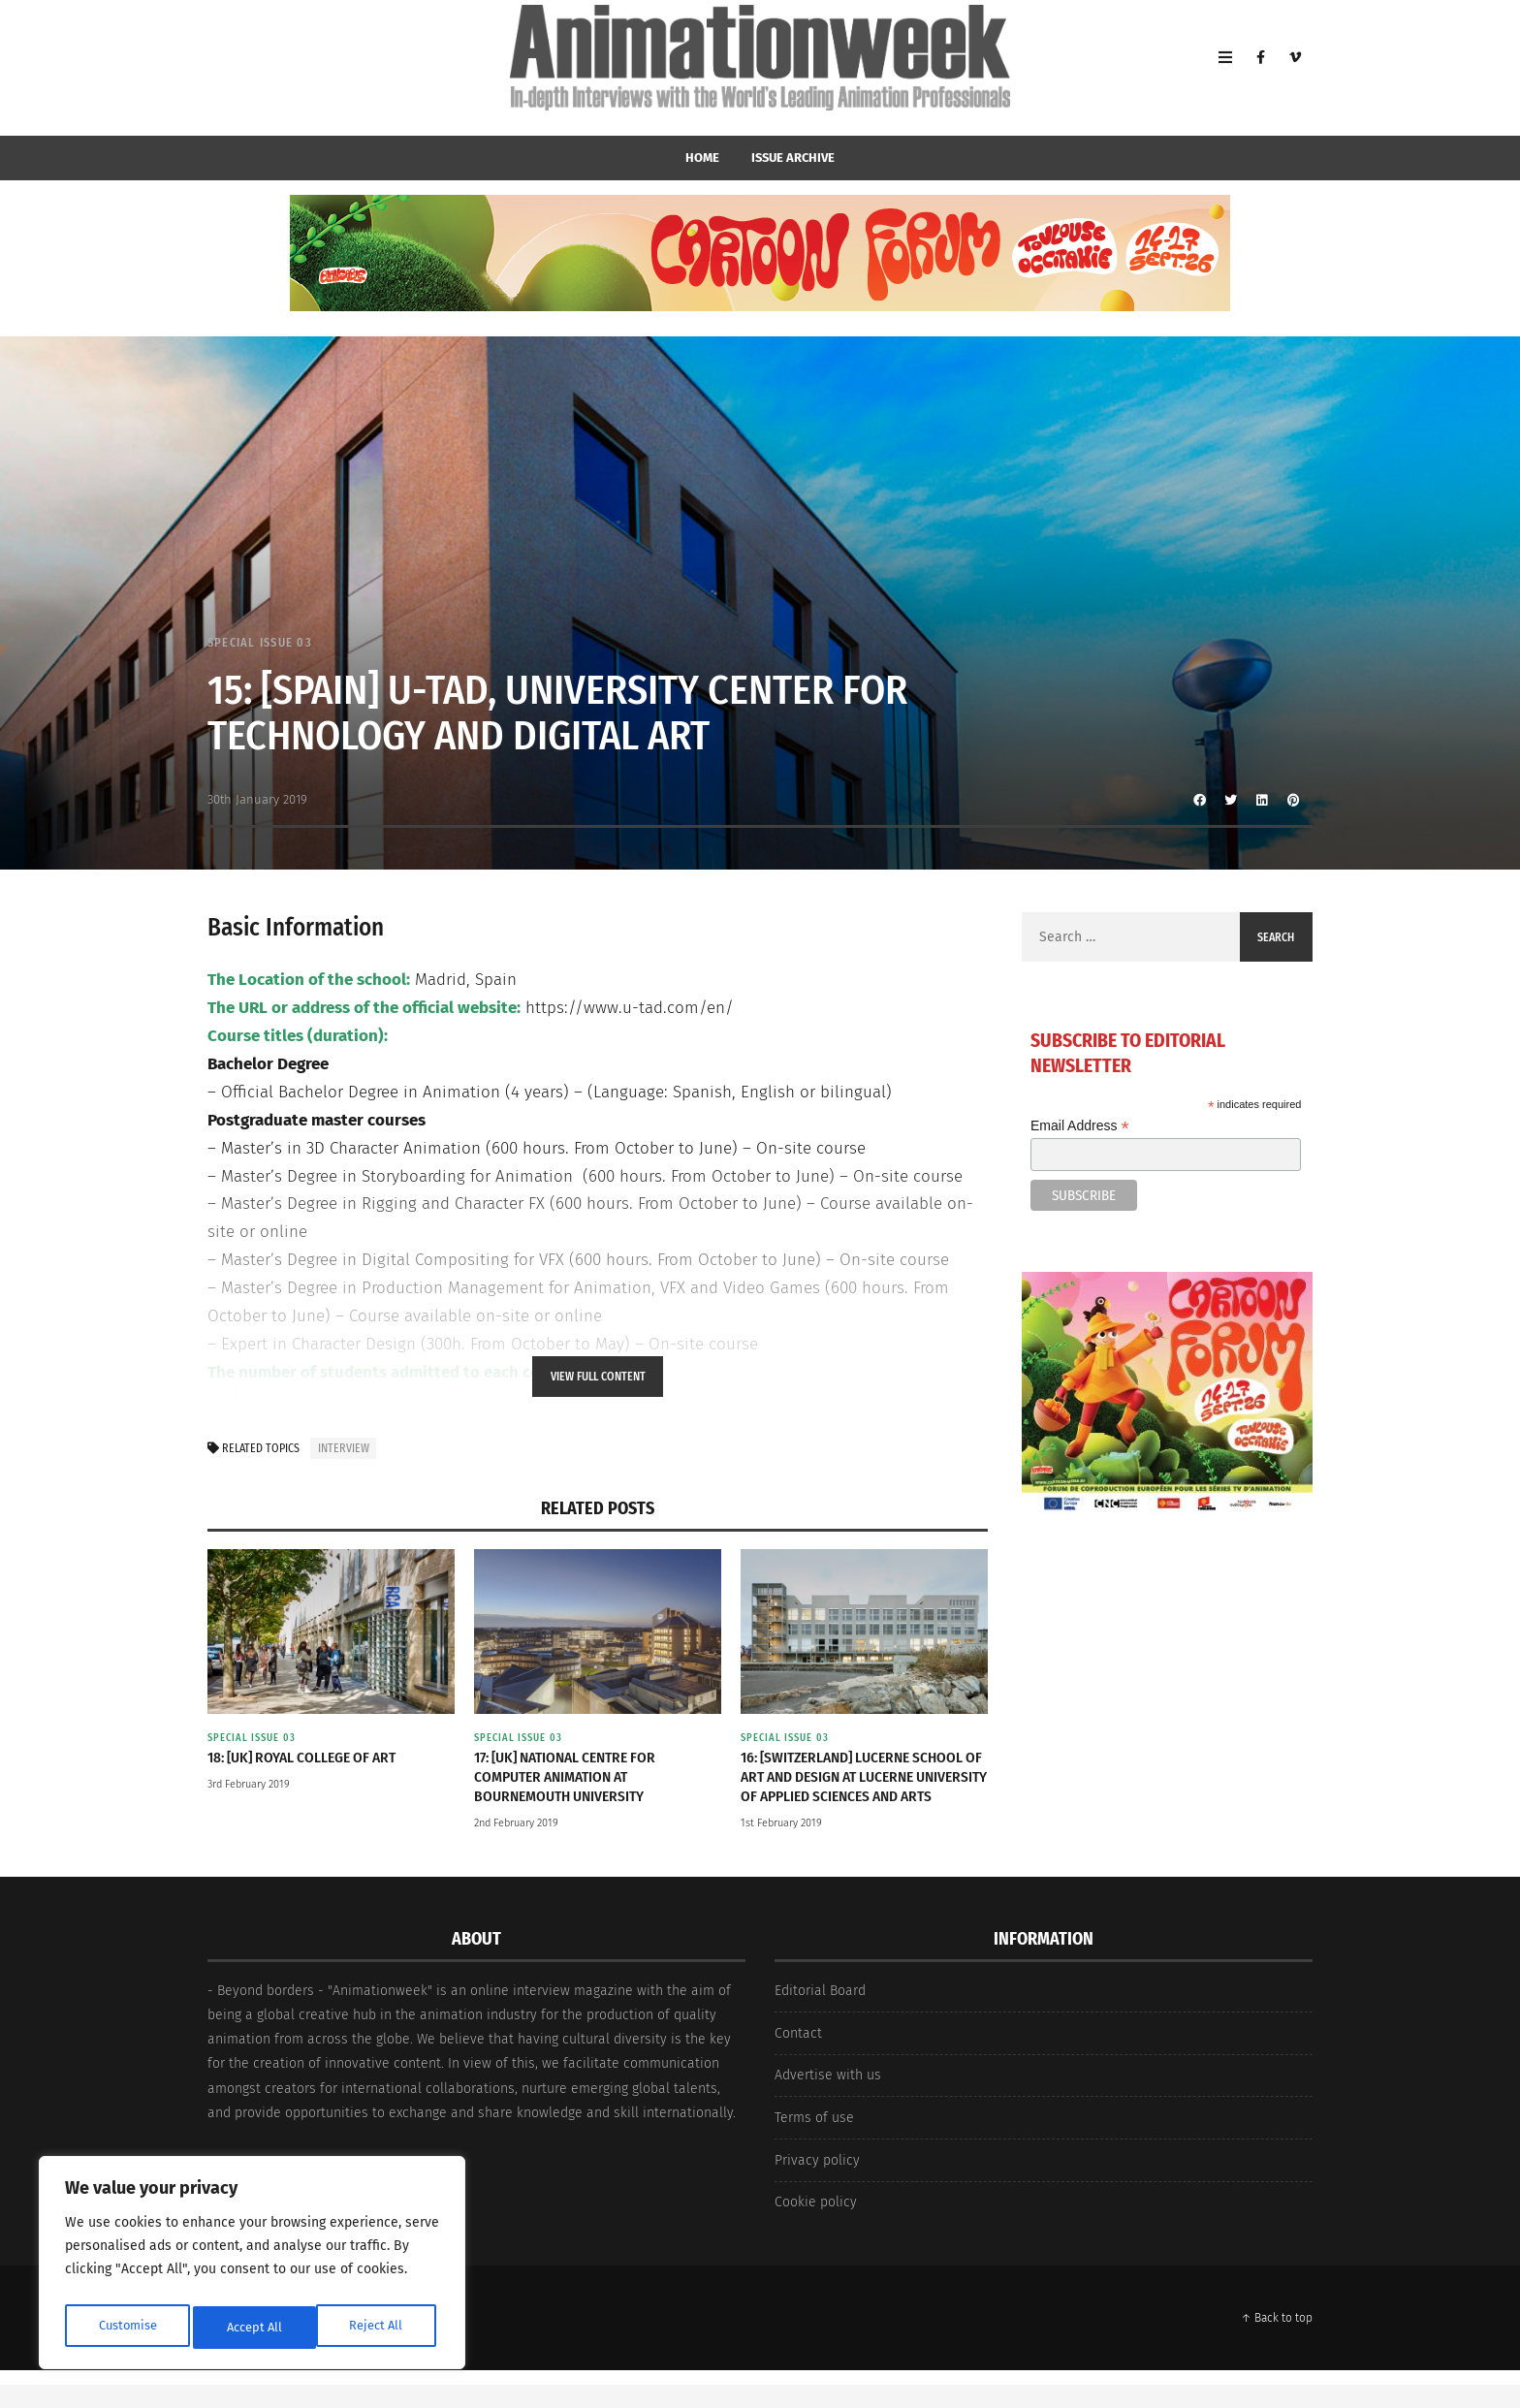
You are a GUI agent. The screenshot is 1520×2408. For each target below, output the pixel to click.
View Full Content (598, 1376)
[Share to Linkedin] (1262, 799)
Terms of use (814, 2141)
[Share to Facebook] (1200, 799)
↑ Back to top (1277, 2341)
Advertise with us (828, 2098)
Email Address (1079, 1126)
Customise (126, 2327)
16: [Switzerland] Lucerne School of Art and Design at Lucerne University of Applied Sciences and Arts (864, 1788)
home (702, 157)
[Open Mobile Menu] (1225, 67)
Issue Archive (793, 157)
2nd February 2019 (516, 1827)
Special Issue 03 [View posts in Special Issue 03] (262, 642)
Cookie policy (816, 2225)
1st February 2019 (781, 1846)
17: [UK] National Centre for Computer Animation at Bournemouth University (573, 1778)
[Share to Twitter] (1231, 799)
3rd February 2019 (248, 1786)
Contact (798, 2056)
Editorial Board (820, 2014)
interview (343, 1448)
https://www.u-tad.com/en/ (629, 1008)
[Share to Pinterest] (1293, 799)
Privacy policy (817, 2183)
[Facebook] (1260, 67)
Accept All (379, 2327)
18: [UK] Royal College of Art (308, 1758)
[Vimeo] (1295, 67)
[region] (252, 2267)
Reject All (254, 2327)
